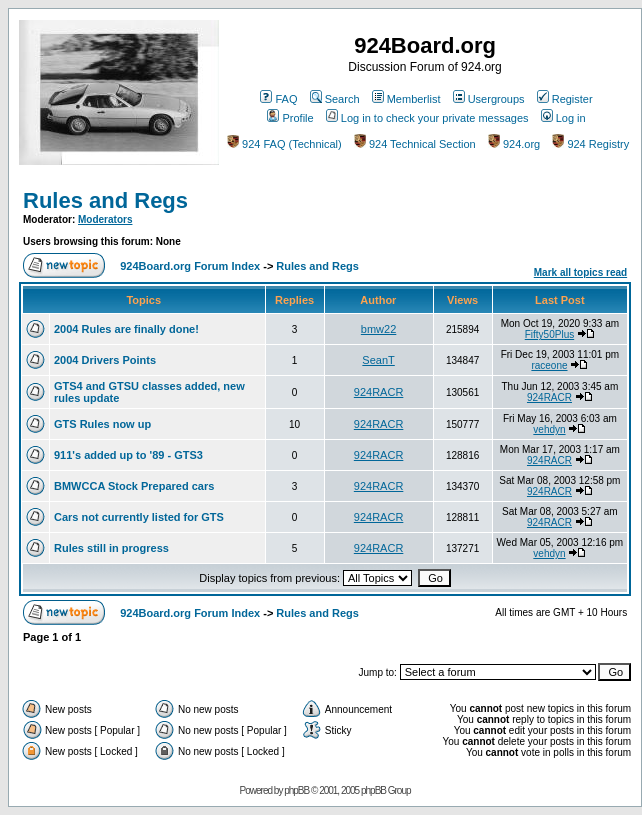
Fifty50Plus (549, 334)
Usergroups (489, 99)
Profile (290, 118)
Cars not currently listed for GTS (139, 517)
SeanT (378, 360)
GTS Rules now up (102, 424)
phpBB (296, 790)
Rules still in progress (111, 548)
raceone (549, 365)
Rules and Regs (105, 200)
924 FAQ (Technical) (284, 144)
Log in (563, 118)
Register (565, 99)
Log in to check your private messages (427, 118)
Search (335, 99)
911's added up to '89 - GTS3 (128, 455)
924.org (514, 144)
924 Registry (590, 144)
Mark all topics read (580, 272)
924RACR (379, 392)
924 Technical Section (415, 144)
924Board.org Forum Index (190, 266)
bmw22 (378, 329)
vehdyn (549, 429)
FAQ (278, 99)
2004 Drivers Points (105, 360)
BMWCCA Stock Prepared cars (134, 486)
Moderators (105, 219)
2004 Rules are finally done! (126, 329)
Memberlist (406, 99)
